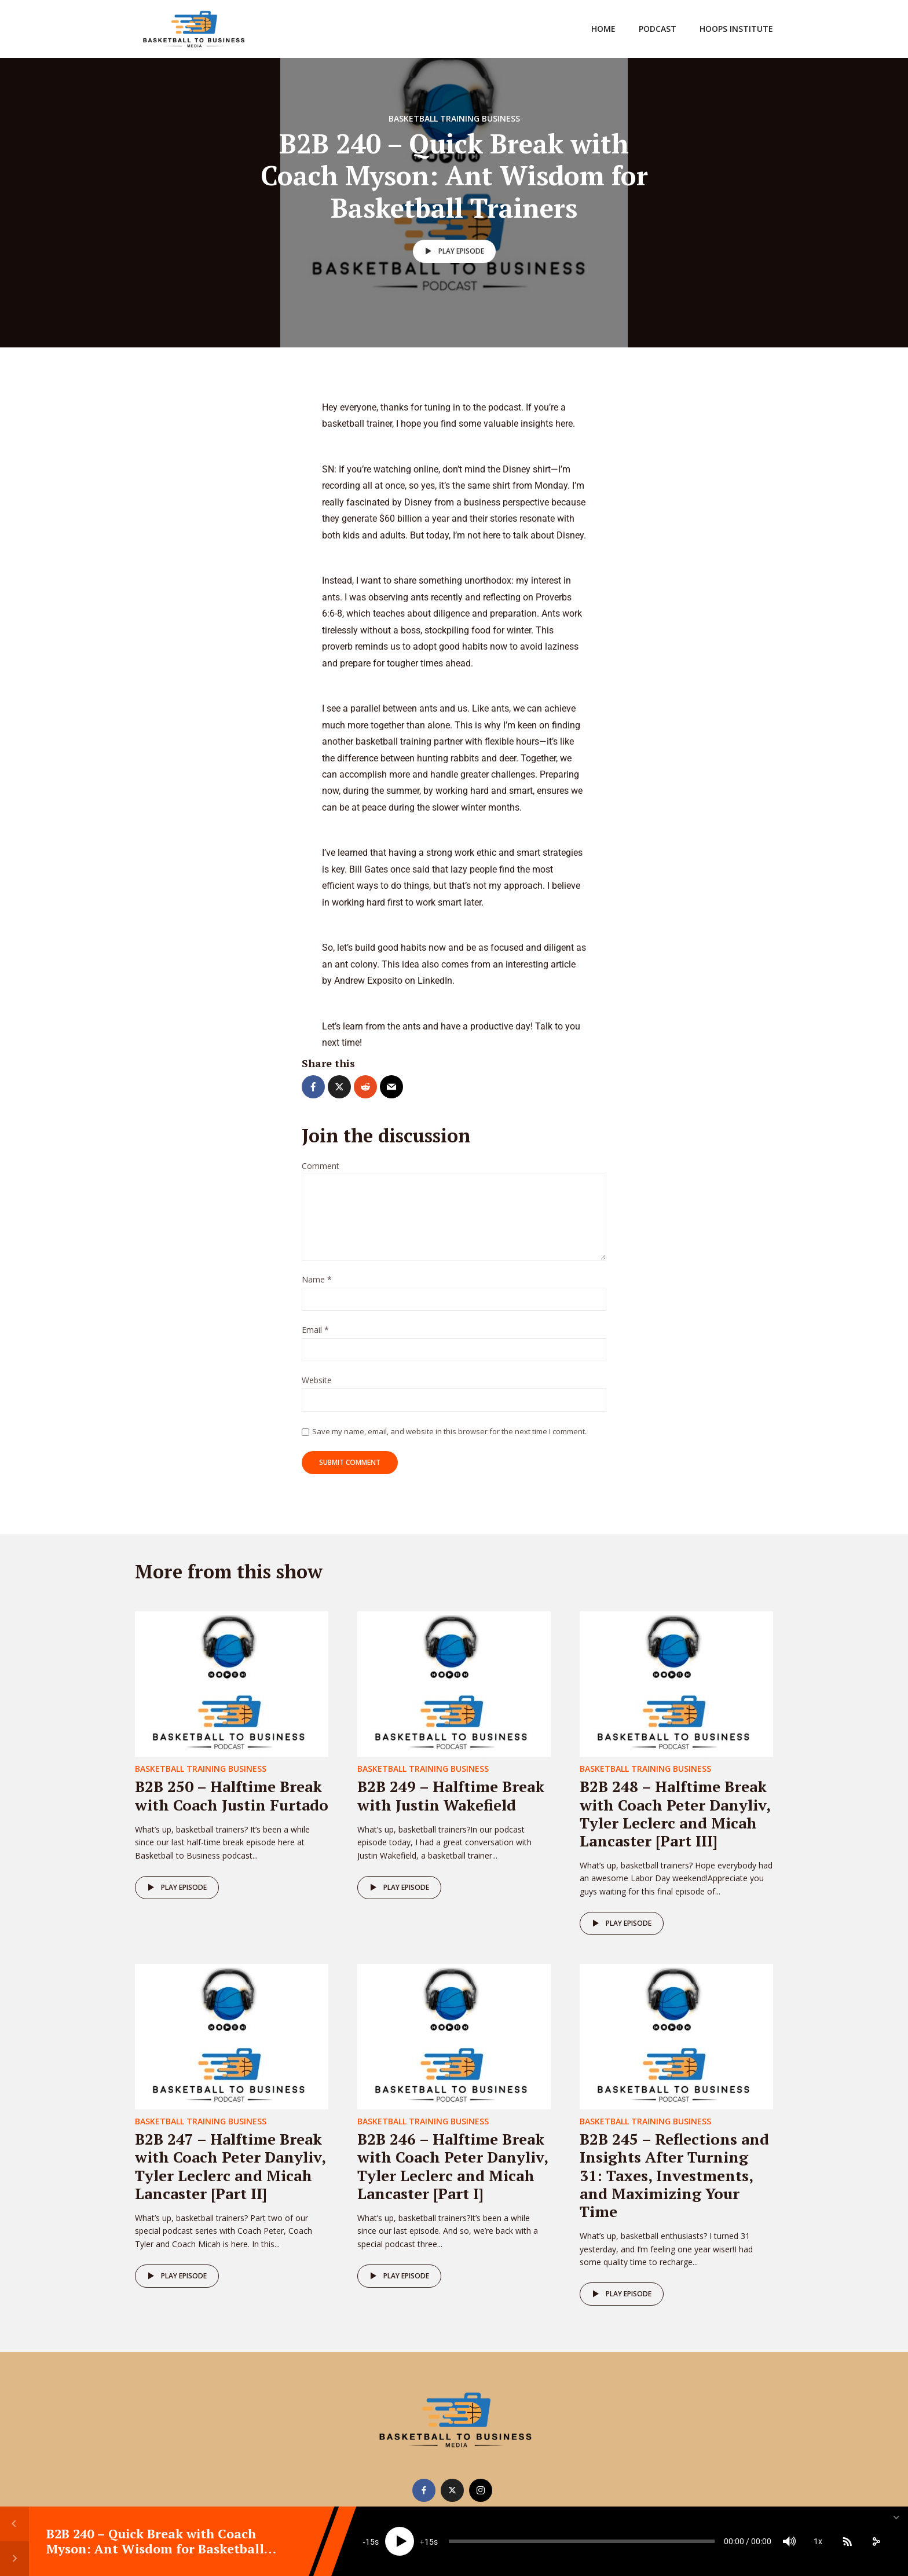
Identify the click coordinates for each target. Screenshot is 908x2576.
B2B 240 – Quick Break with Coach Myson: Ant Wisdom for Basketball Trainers (155, 2549)
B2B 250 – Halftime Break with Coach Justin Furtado (231, 1795)
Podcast (657, 28)
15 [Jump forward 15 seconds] (429, 2541)
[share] (876, 2541)
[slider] (582, 2541)
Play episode (452, 251)
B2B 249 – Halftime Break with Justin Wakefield (450, 1795)
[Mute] (789, 2541)
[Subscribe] (847, 2541)
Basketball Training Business (454, 118)
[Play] (399, 2541)
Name (317, 1280)
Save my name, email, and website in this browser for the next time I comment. (449, 1431)
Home (603, 28)
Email (315, 1330)
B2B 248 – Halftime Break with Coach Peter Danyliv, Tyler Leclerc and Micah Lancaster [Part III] (675, 1813)
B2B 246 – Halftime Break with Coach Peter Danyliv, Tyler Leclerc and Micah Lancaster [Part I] (452, 2166)
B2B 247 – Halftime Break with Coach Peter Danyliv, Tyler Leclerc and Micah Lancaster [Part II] (230, 2166)
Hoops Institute (736, 28)
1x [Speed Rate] (818, 2541)
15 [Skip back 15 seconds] (370, 2541)
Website (317, 1381)
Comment (320, 1166)
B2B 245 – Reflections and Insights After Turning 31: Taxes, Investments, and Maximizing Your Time (674, 2175)
